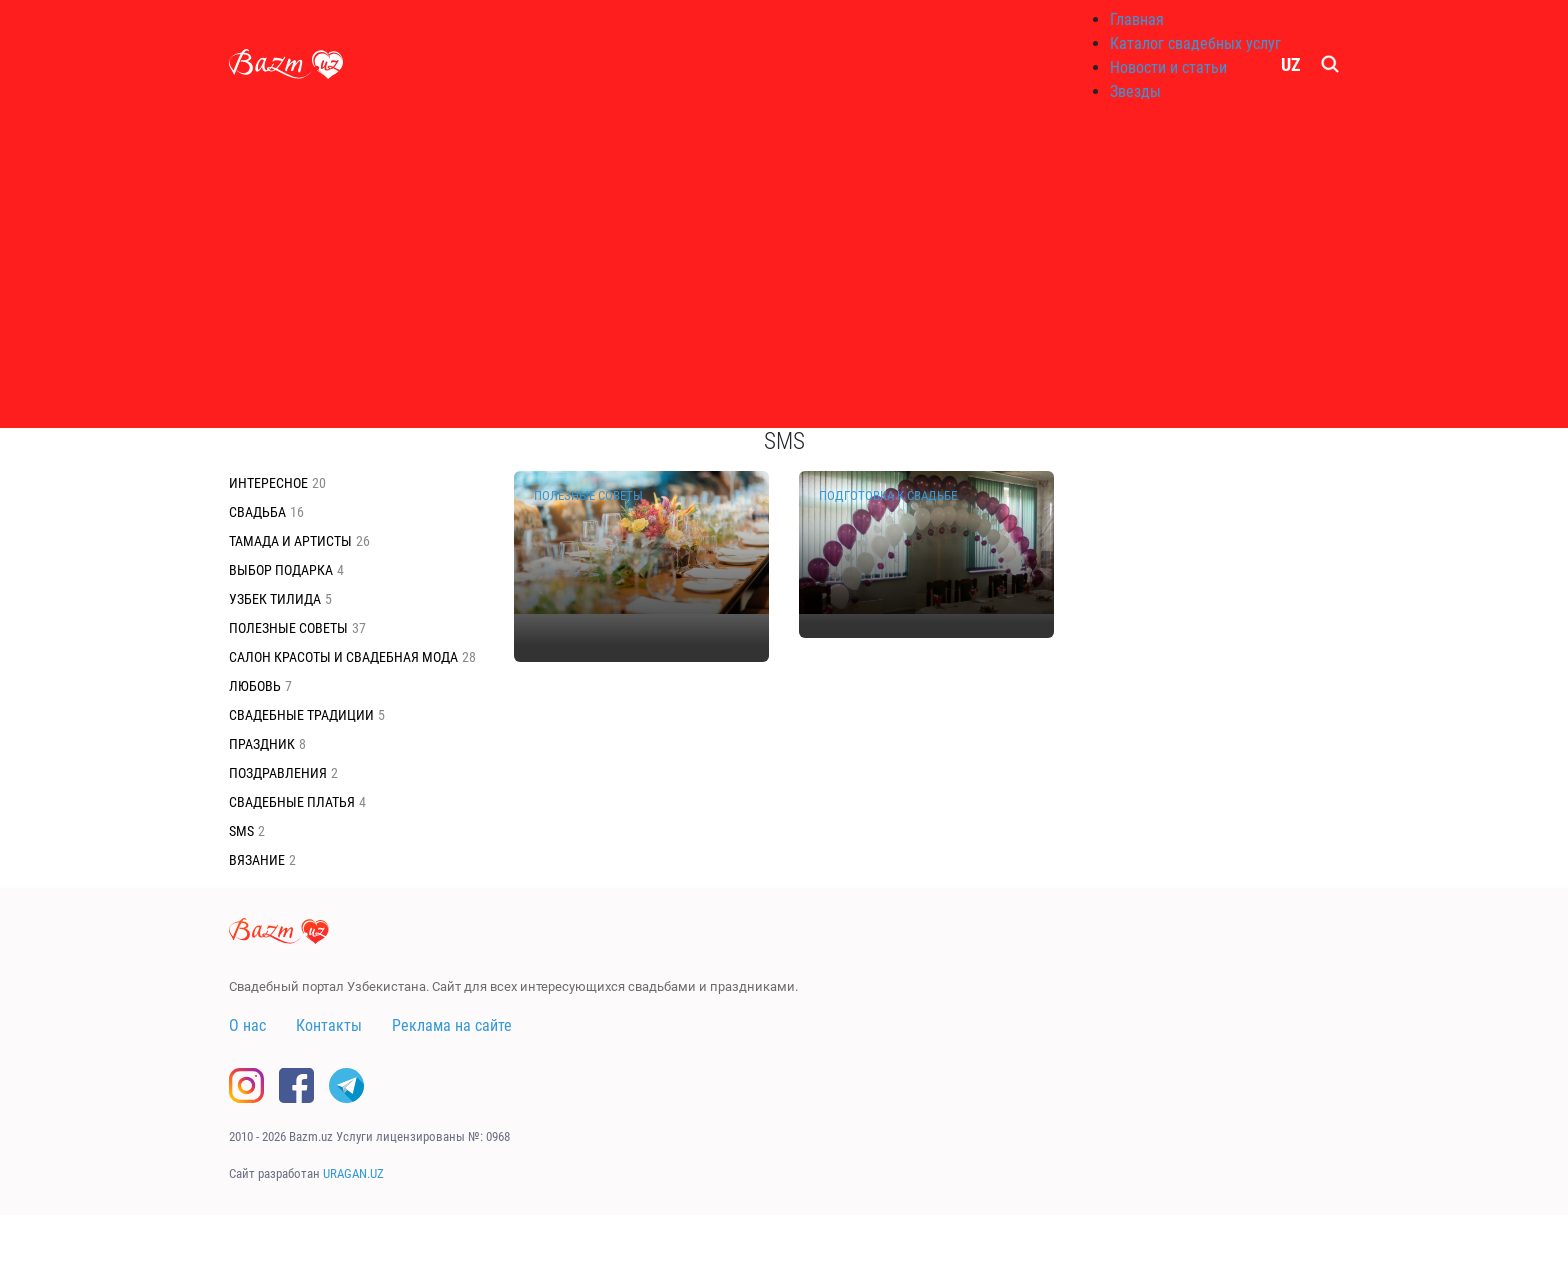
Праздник (262, 744)
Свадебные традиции (301, 715)
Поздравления (278, 773)
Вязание (257, 860)
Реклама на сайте (452, 1025)
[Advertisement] (784, 270)
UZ (1291, 64)
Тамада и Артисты (290, 541)
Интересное (268, 483)
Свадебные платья (292, 802)
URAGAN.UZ (353, 1173)
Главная (1137, 19)
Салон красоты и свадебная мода (343, 657)
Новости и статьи (1168, 67)
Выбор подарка (281, 570)
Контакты (329, 1025)
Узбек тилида (275, 599)
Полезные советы (288, 628)
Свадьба (257, 512)
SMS (241, 831)
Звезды (1135, 91)
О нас (247, 1025)
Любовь (255, 686)
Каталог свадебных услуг (1195, 43)
